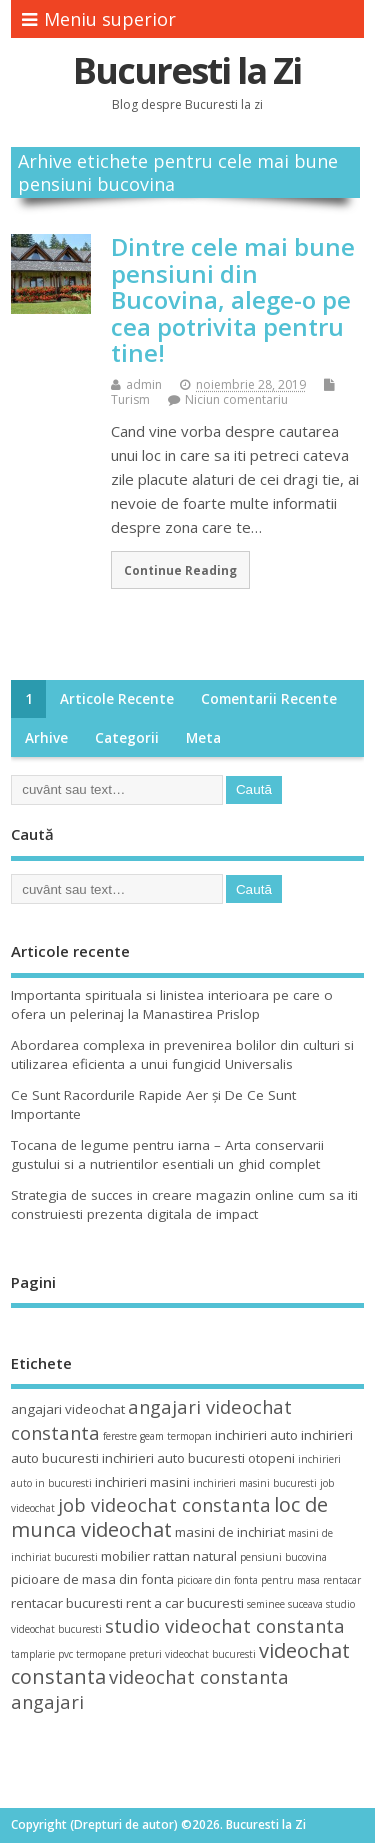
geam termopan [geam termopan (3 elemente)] (176, 1436)
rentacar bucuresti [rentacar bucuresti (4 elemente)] (67, 1603)
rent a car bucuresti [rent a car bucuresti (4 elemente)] (185, 1603)
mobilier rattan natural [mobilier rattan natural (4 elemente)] (169, 1556)
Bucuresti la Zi (187, 70)
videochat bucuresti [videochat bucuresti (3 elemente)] (210, 1654)
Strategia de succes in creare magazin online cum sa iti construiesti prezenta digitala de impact (184, 1204)
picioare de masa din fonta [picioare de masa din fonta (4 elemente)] (92, 1579)
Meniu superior (99, 19)
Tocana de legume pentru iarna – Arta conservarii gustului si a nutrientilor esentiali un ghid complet (167, 1154)
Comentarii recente (269, 699)
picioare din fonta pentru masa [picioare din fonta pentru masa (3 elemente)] (248, 1580)
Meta (203, 738)
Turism (130, 399)
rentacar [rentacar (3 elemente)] (342, 1580)
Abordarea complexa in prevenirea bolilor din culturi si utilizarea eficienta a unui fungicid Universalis (182, 1054)
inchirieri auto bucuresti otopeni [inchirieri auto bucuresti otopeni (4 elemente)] (198, 1458)
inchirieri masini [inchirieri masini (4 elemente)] (142, 1482)
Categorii (127, 738)
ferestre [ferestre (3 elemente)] (120, 1436)
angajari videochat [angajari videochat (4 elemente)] (68, 1409)
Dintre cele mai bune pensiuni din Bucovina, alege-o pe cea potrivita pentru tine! (233, 299)
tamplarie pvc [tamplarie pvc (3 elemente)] (42, 1654)
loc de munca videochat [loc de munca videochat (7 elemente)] (169, 1517)
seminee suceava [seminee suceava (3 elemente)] (285, 1604)
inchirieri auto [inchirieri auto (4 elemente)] (256, 1435)
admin (144, 384)
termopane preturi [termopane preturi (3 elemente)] (119, 1654)
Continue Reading (180, 570)
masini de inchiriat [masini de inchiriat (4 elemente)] (230, 1532)
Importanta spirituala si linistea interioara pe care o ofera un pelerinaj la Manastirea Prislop (172, 1004)
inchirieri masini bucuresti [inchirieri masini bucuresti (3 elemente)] (255, 1483)
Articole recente (117, 699)
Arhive (46, 738)
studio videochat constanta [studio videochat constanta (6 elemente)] (225, 1625)
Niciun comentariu (236, 399)
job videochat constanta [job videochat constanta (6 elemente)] (164, 1504)
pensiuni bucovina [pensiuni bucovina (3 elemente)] (283, 1557)
